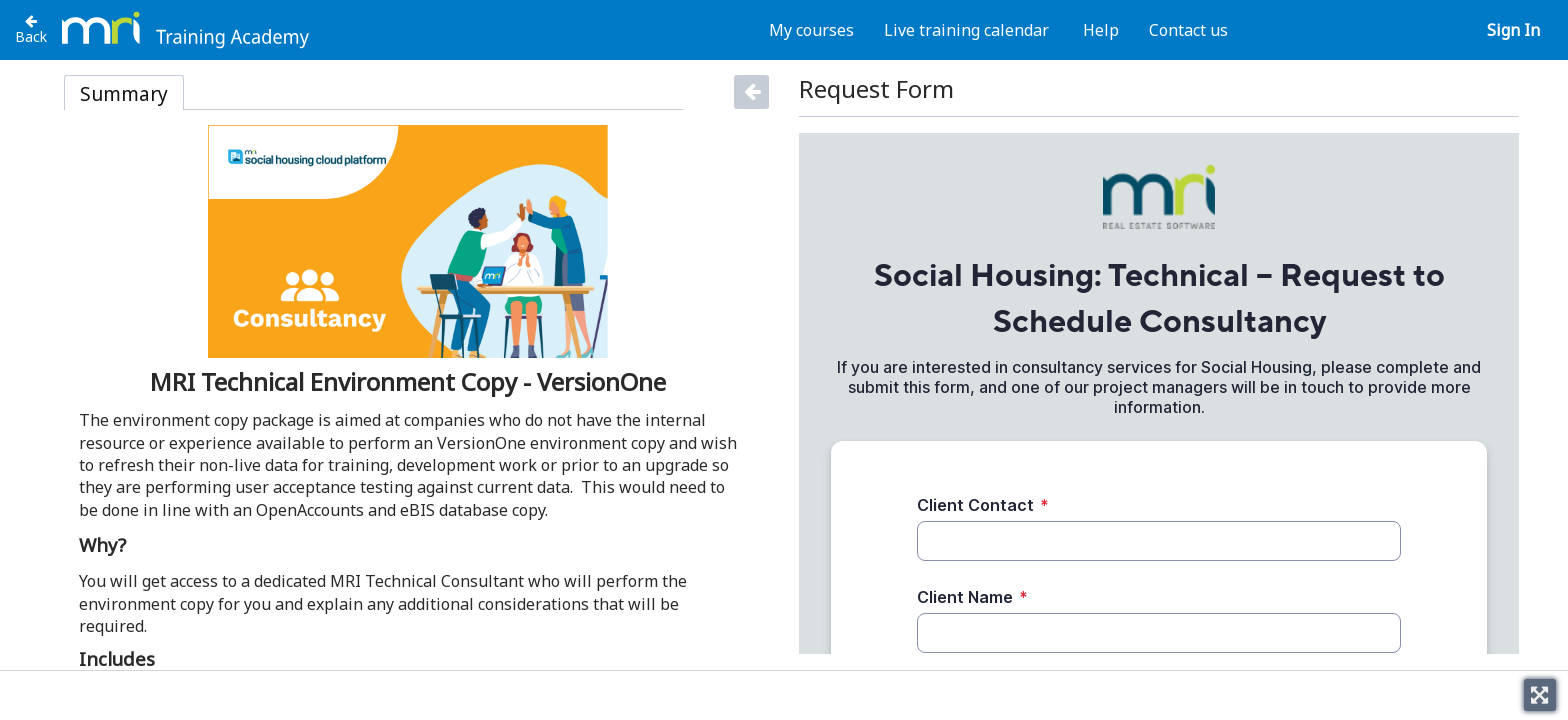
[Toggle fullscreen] (1540, 695)
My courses (811, 30)
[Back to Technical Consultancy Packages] (31, 29)
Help (1101, 30)
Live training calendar (966, 30)
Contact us (1188, 30)
